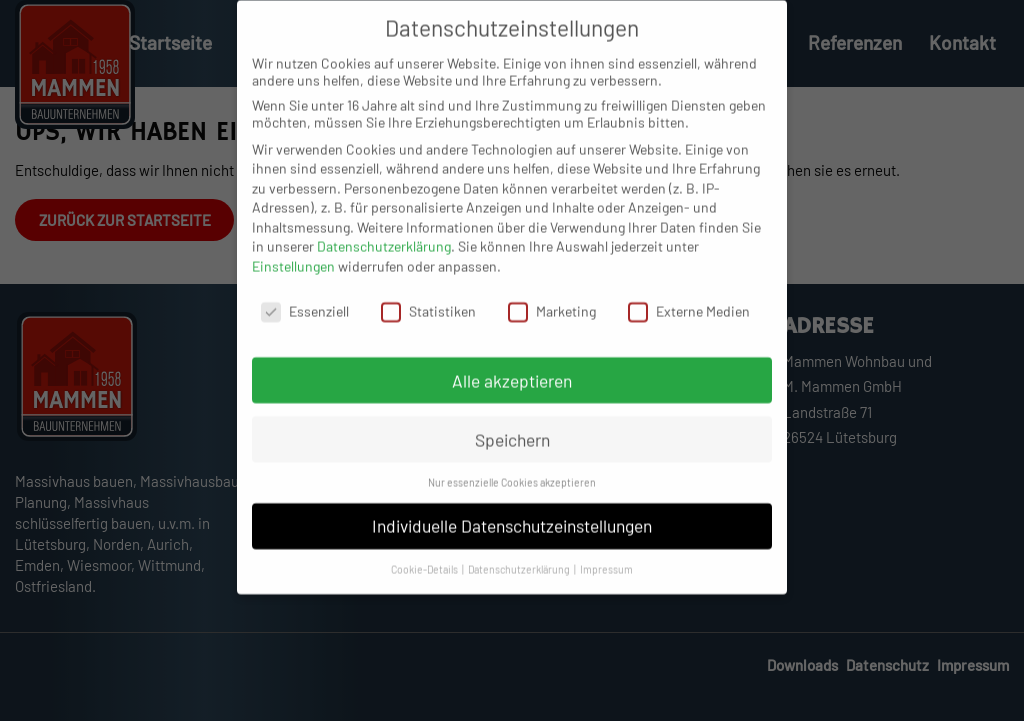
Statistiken (428, 327)
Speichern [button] (512, 456)
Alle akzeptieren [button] (512, 397)
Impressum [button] (606, 585)
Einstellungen (293, 282)
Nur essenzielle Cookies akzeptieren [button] (512, 499)
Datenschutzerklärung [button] (520, 585)
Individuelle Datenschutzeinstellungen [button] (512, 542)
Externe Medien (689, 327)
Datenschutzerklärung (384, 263)
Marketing (552, 327)
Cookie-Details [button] (425, 585)
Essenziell (305, 327)
